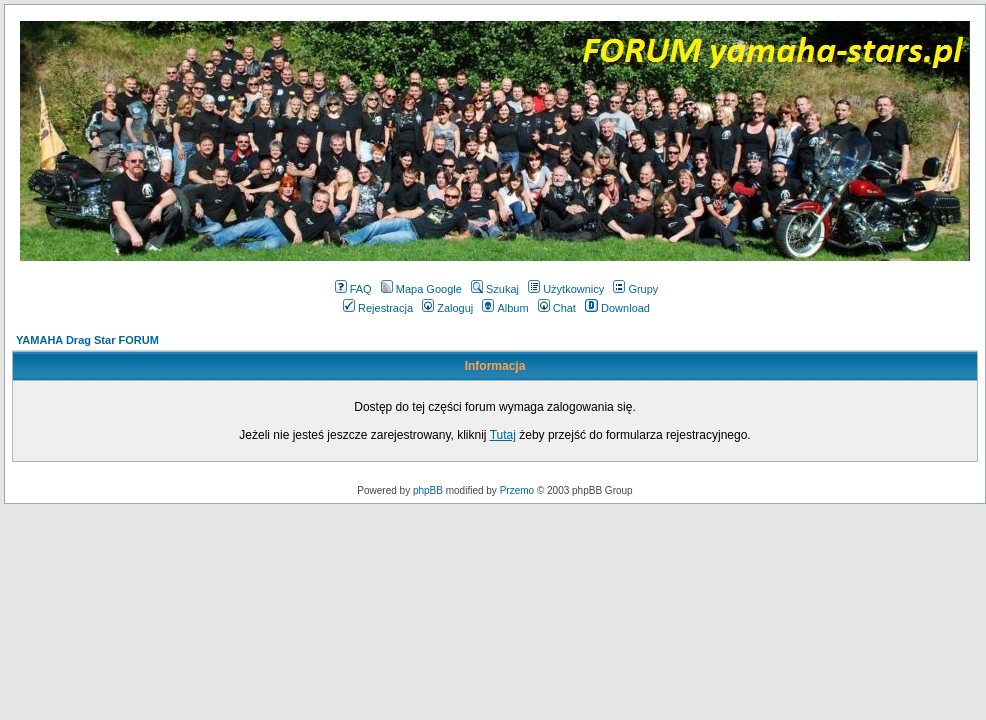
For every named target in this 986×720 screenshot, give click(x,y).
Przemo (517, 490)
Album (505, 308)
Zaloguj (447, 308)
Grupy (635, 289)
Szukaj (495, 289)
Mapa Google (421, 289)
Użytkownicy (566, 289)
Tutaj (503, 435)
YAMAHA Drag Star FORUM (87, 340)
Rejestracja (378, 308)
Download (617, 308)
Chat (557, 308)
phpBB (428, 490)
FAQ (353, 289)
